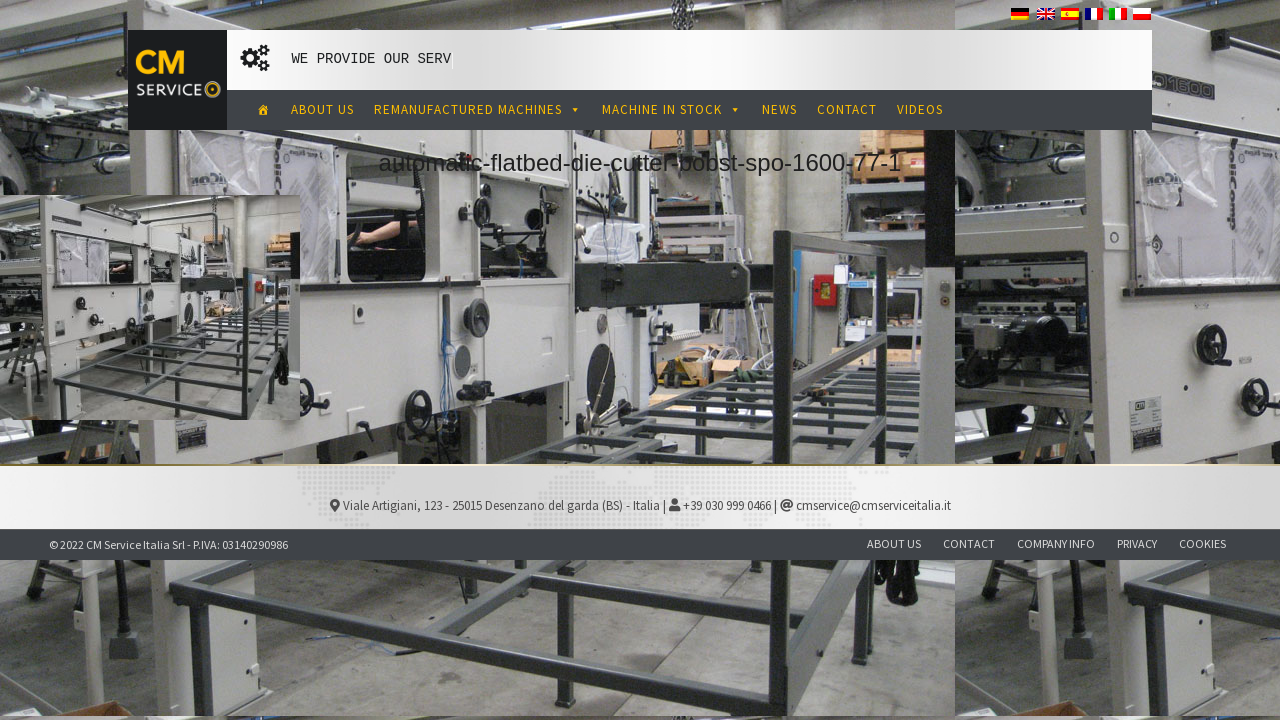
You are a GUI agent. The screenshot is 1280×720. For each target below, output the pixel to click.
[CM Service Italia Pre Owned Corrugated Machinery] (264, 110)
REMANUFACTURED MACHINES (478, 109)
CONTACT (847, 109)
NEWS (779, 109)
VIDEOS (920, 109)
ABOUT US (322, 109)
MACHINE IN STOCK (672, 109)
